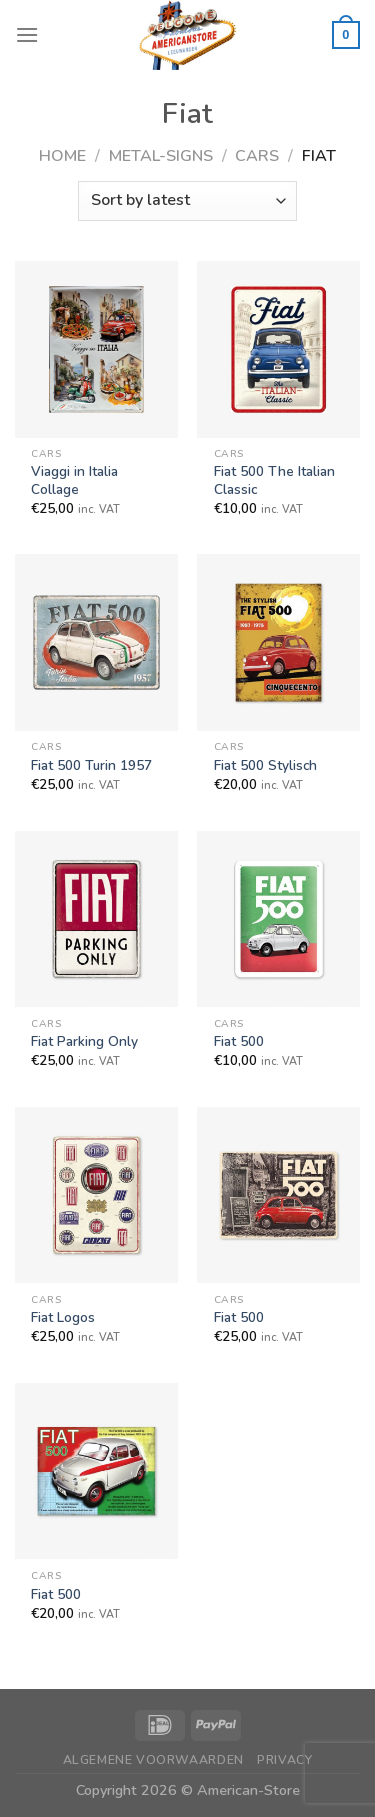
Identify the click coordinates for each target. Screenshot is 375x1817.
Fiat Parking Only (84, 1042)
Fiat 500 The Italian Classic (274, 480)
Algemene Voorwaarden (153, 1760)
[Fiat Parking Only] (96, 919)
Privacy (284, 1760)
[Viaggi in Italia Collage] (96, 349)
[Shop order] (187, 201)
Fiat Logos (63, 1318)
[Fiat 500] (278, 919)
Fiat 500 (239, 1042)
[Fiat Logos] (96, 1195)
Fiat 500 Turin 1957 (91, 766)
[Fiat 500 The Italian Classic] (278, 349)
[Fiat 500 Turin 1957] (96, 642)
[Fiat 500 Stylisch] (278, 642)
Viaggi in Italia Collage (74, 480)
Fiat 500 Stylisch (265, 766)
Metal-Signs (161, 156)
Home (62, 156)
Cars (257, 156)
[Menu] (27, 34)
